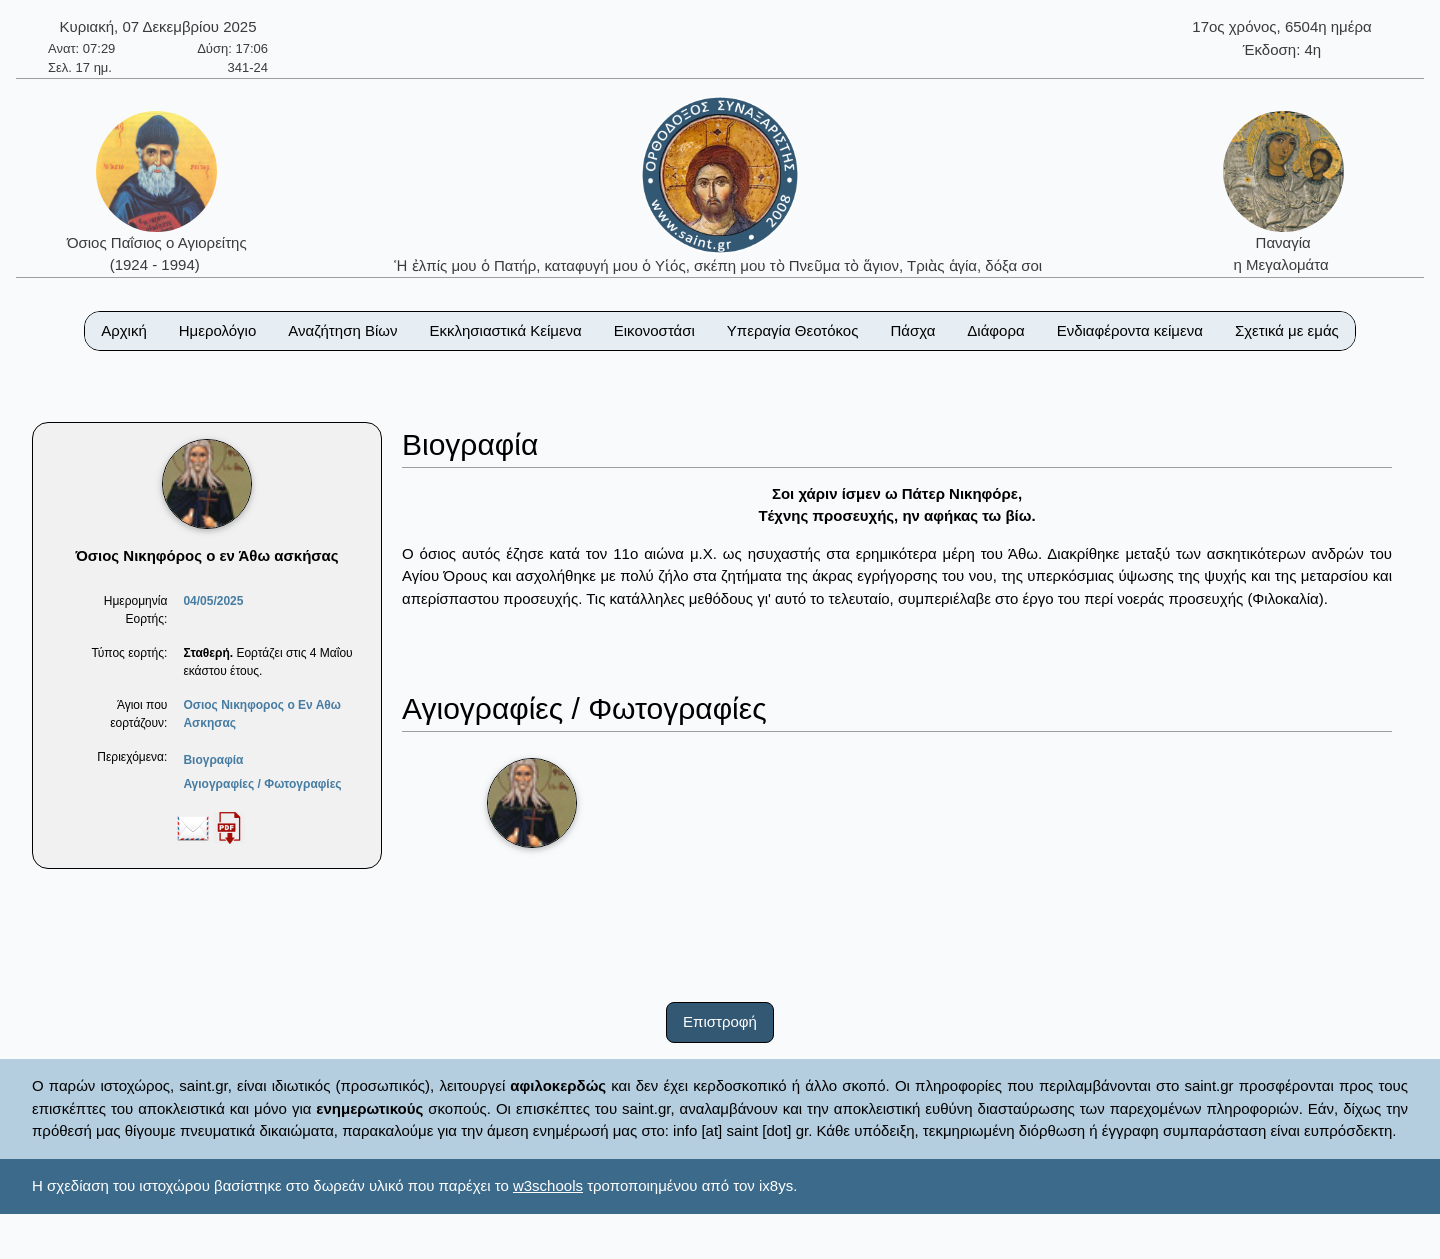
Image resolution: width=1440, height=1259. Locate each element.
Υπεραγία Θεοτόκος (793, 330)
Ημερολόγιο (218, 330)
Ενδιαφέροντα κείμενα (1130, 330)
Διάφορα (995, 330)
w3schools (548, 1185)
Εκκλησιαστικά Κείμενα (505, 330)
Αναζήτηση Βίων (342, 330)
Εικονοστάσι (654, 330)
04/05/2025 (213, 601)
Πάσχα (912, 330)
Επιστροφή (720, 1021)
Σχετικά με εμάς (1287, 330)
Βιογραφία (213, 760)
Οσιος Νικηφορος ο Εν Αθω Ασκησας (262, 714)
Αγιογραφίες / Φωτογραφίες (262, 784)
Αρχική (124, 330)
